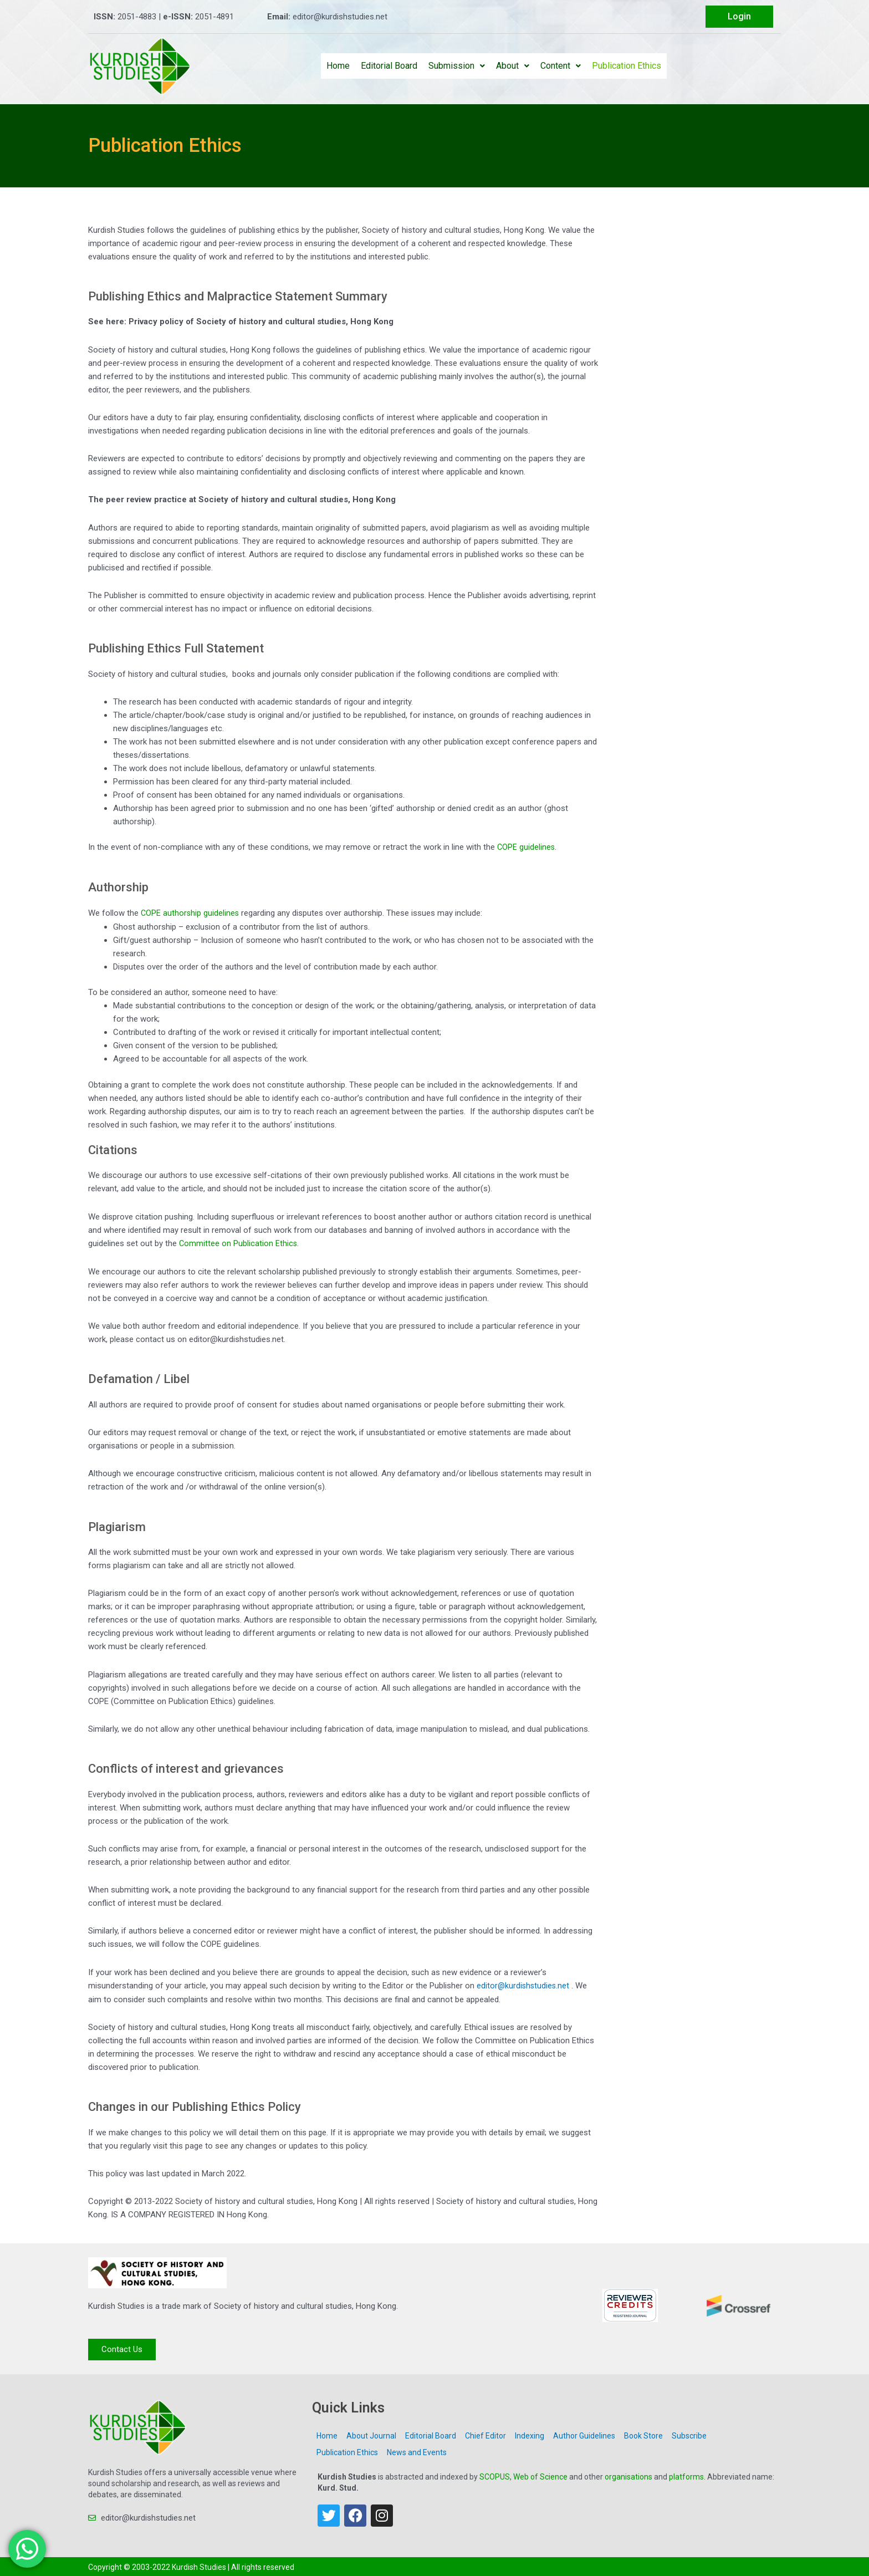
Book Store (643, 2433)
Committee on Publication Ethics (238, 1242)
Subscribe (689, 2433)
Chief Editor (485, 2433)
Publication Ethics (626, 65)
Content (560, 65)
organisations (628, 2474)
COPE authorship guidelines (191, 912)
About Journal (371, 2433)
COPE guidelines (526, 847)
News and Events (417, 2450)
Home (338, 65)
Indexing (529, 2433)
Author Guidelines (584, 2433)
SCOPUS (494, 2474)
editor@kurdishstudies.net (524, 1984)
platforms (686, 2474)
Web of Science (540, 2474)
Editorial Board (389, 65)
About (512, 65)
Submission (456, 65)
